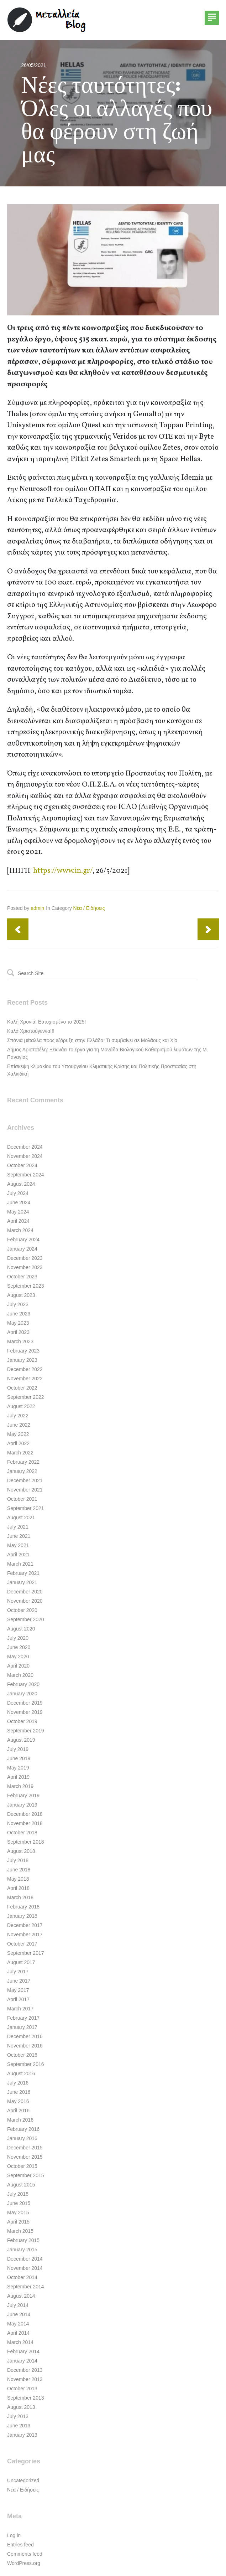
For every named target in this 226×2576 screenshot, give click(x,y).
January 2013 (22, 2435)
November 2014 (25, 2268)
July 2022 (17, 1415)
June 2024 (18, 1202)
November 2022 (25, 1378)
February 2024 (23, 1239)
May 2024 (18, 1212)
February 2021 (23, 1573)
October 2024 (22, 1165)
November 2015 (25, 2157)
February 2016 (23, 2129)
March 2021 (20, 1564)
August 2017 (21, 1962)
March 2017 (20, 2008)
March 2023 (20, 1341)
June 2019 (18, 1758)
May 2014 (18, 2324)
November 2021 (25, 1490)
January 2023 (22, 1360)
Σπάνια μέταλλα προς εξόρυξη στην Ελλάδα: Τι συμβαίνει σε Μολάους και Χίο (92, 1040)
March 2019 (20, 1786)
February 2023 (23, 1351)
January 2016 (22, 2138)
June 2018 (18, 1869)
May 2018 (18, 1879)
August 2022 (21, 1406)
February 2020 (23, 1684)
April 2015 (18, 2222)
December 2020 (25, 1591)
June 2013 (18, 2425)
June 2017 (18, 1981)
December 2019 (25, 1703)
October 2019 (22, 1721)
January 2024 (22, 1249)
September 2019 (25, 1730)
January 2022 (22, 1471)
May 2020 (18, 1656)
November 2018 (25, 1823)
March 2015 (20, 2231)
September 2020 (25, 1619)
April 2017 (18, 1999)
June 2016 (18, 2092)
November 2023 (25, 1267)
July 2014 (17, 2305)
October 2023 (22, 1276)
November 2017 (25, 1934)
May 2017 (18, 1990)
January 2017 (22, 2027)
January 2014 (22, 2361)
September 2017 (25, 1953)
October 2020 (22, 1610)
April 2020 (18, 1666)
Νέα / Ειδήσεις (89, 908)
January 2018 (22, 1916)
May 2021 (18, 1545)
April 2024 (18, 1221)
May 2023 (18, 1323)
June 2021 (18, 1536)
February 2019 (23, 1795)
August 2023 (21, 1295)
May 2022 (18, 1434)
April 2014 (18, 2333)
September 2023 (25, 1286)
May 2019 (18, 1768)
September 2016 (25, 2064)
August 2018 (21, 1851)
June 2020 (18, 1647)
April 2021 (18, 1554)
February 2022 (23, 1462)
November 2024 (25, 1156)
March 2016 (20, 2120)
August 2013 (21, 2407)
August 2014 (21, 2296)
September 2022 (25, 1397)
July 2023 (17, 1304)
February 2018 (23, 1907)
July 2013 (17, 2416)
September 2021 (25, 1508)
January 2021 (22, 1582)
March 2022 (20, 1453)
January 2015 (22, 2249)
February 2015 (23, 2240)
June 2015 (18, 2203)
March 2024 (20, 1230)
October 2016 (22, 2055)
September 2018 (25, 1842)
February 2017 (23, 2018)
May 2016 (18, 2101)
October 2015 (22, 2166)
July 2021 (17, 1527)
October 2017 (22, 1944)
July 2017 (17, 1971)
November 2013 (25, 2379)
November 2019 (25, 1712)
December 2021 (25, 1480)
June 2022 (18, 1425)
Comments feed (24, 2554)
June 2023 (18, 1314)
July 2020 (17, 1638)
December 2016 (25, 2036)
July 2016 (17, 2083)
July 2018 (17, 1860)
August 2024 (21, 1184)
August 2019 (21, 1740)
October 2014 (22, 2277)
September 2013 (25, 2398)
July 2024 (17, 1193)
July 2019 (17, 1749)
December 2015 (25, 2147)
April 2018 (18, 1888)
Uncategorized (23, 2480)
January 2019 (22, 1805)
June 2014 (18, 2314)
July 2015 (17, 2194)
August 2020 (21, 1629)
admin (37, 908)
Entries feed (20, 2544)
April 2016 (18, 2110)
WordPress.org (23, 2563)
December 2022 (25, 1369)
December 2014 (25, 2259)
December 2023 (25, 1258)
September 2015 (25, 2175)
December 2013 (25, 2370)
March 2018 (20, 1897)
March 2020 (20, 1675)
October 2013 (22, 2388)
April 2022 (18, 1443)
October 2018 (22, 1832)
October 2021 (22, 1499)
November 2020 (25, 1601)
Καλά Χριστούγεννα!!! (30, 1031)
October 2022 (22, 1388)
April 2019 (18, 1777)
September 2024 (25, 1175)
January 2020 (22, 1693)
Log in (14, 2535)
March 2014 (20, 2342)
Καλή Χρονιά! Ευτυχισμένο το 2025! (46, 1022)
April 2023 (18, 1332)
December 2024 (25, 1147)
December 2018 (25, 1814)
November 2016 (25, 2046)
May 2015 (18, 2212)
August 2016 (21, 2073)
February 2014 (23, 2351)
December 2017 (25, 1925)
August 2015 (21, 2185)
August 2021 (21, 1517)
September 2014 (25, 2286)
